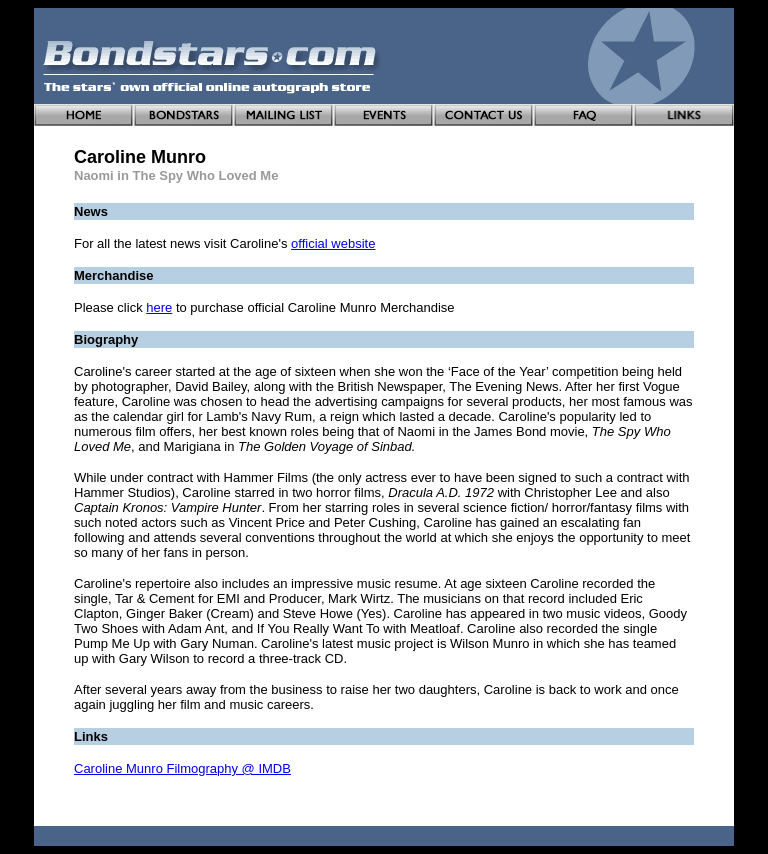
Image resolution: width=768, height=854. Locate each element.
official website (333, 243)
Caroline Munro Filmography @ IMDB (182, 768)
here (159, 307)
